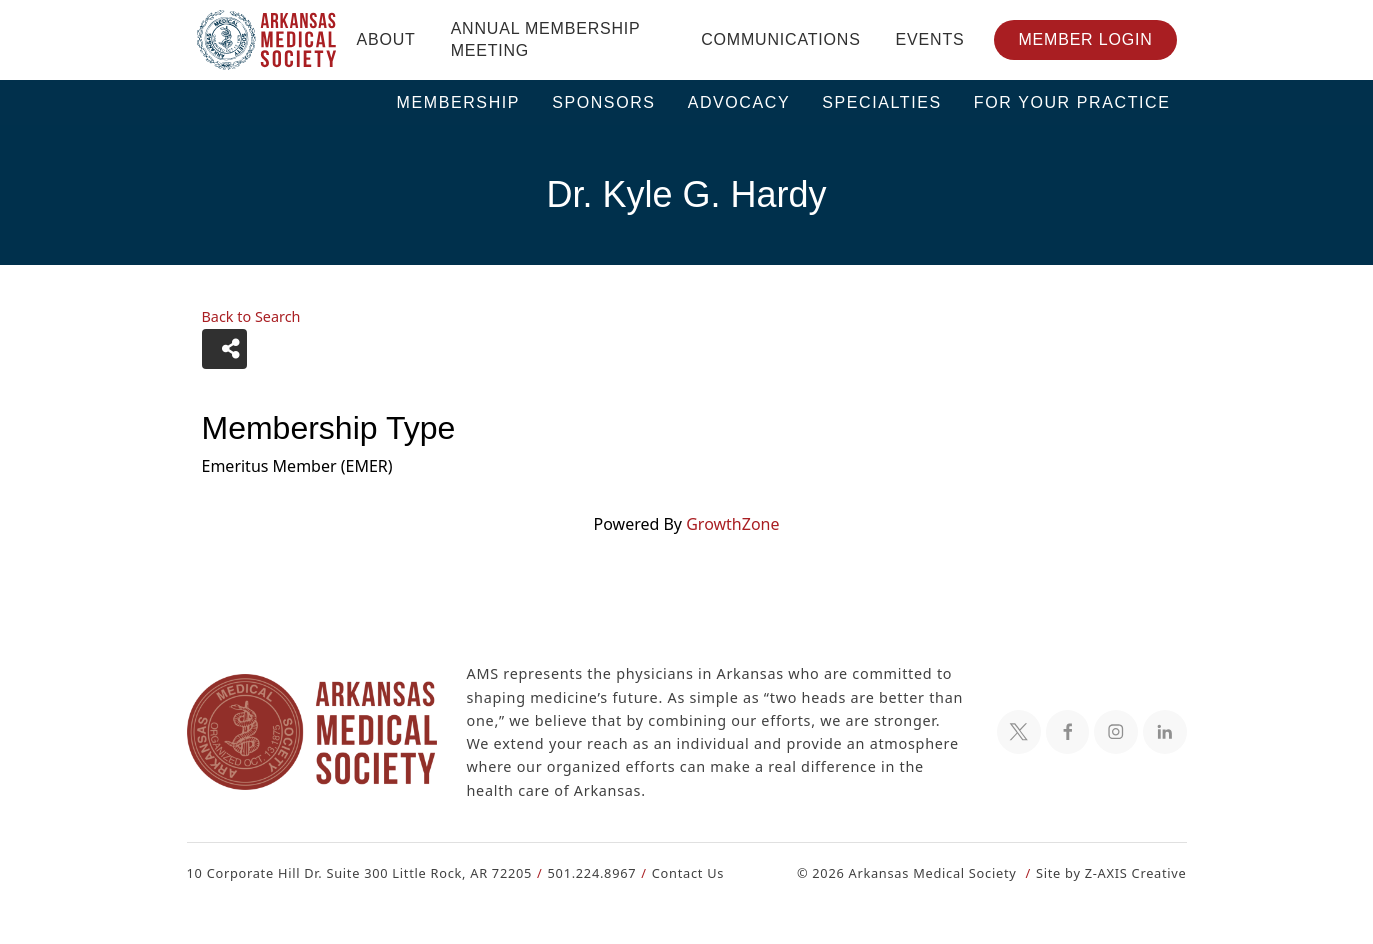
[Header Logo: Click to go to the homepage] (267, 40)
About (386, 39)
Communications (780, 39)
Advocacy (739, 102)
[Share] (224, 349)
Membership (459, 102)
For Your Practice (1072, 102)
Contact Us (675, 872)
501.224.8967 (582, 872)
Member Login (1085, 39)
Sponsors (604, 102)
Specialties (882, 102)
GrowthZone (732, 523)
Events (930, 39)
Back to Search (251, 317)
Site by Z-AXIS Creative (1111, 872)
